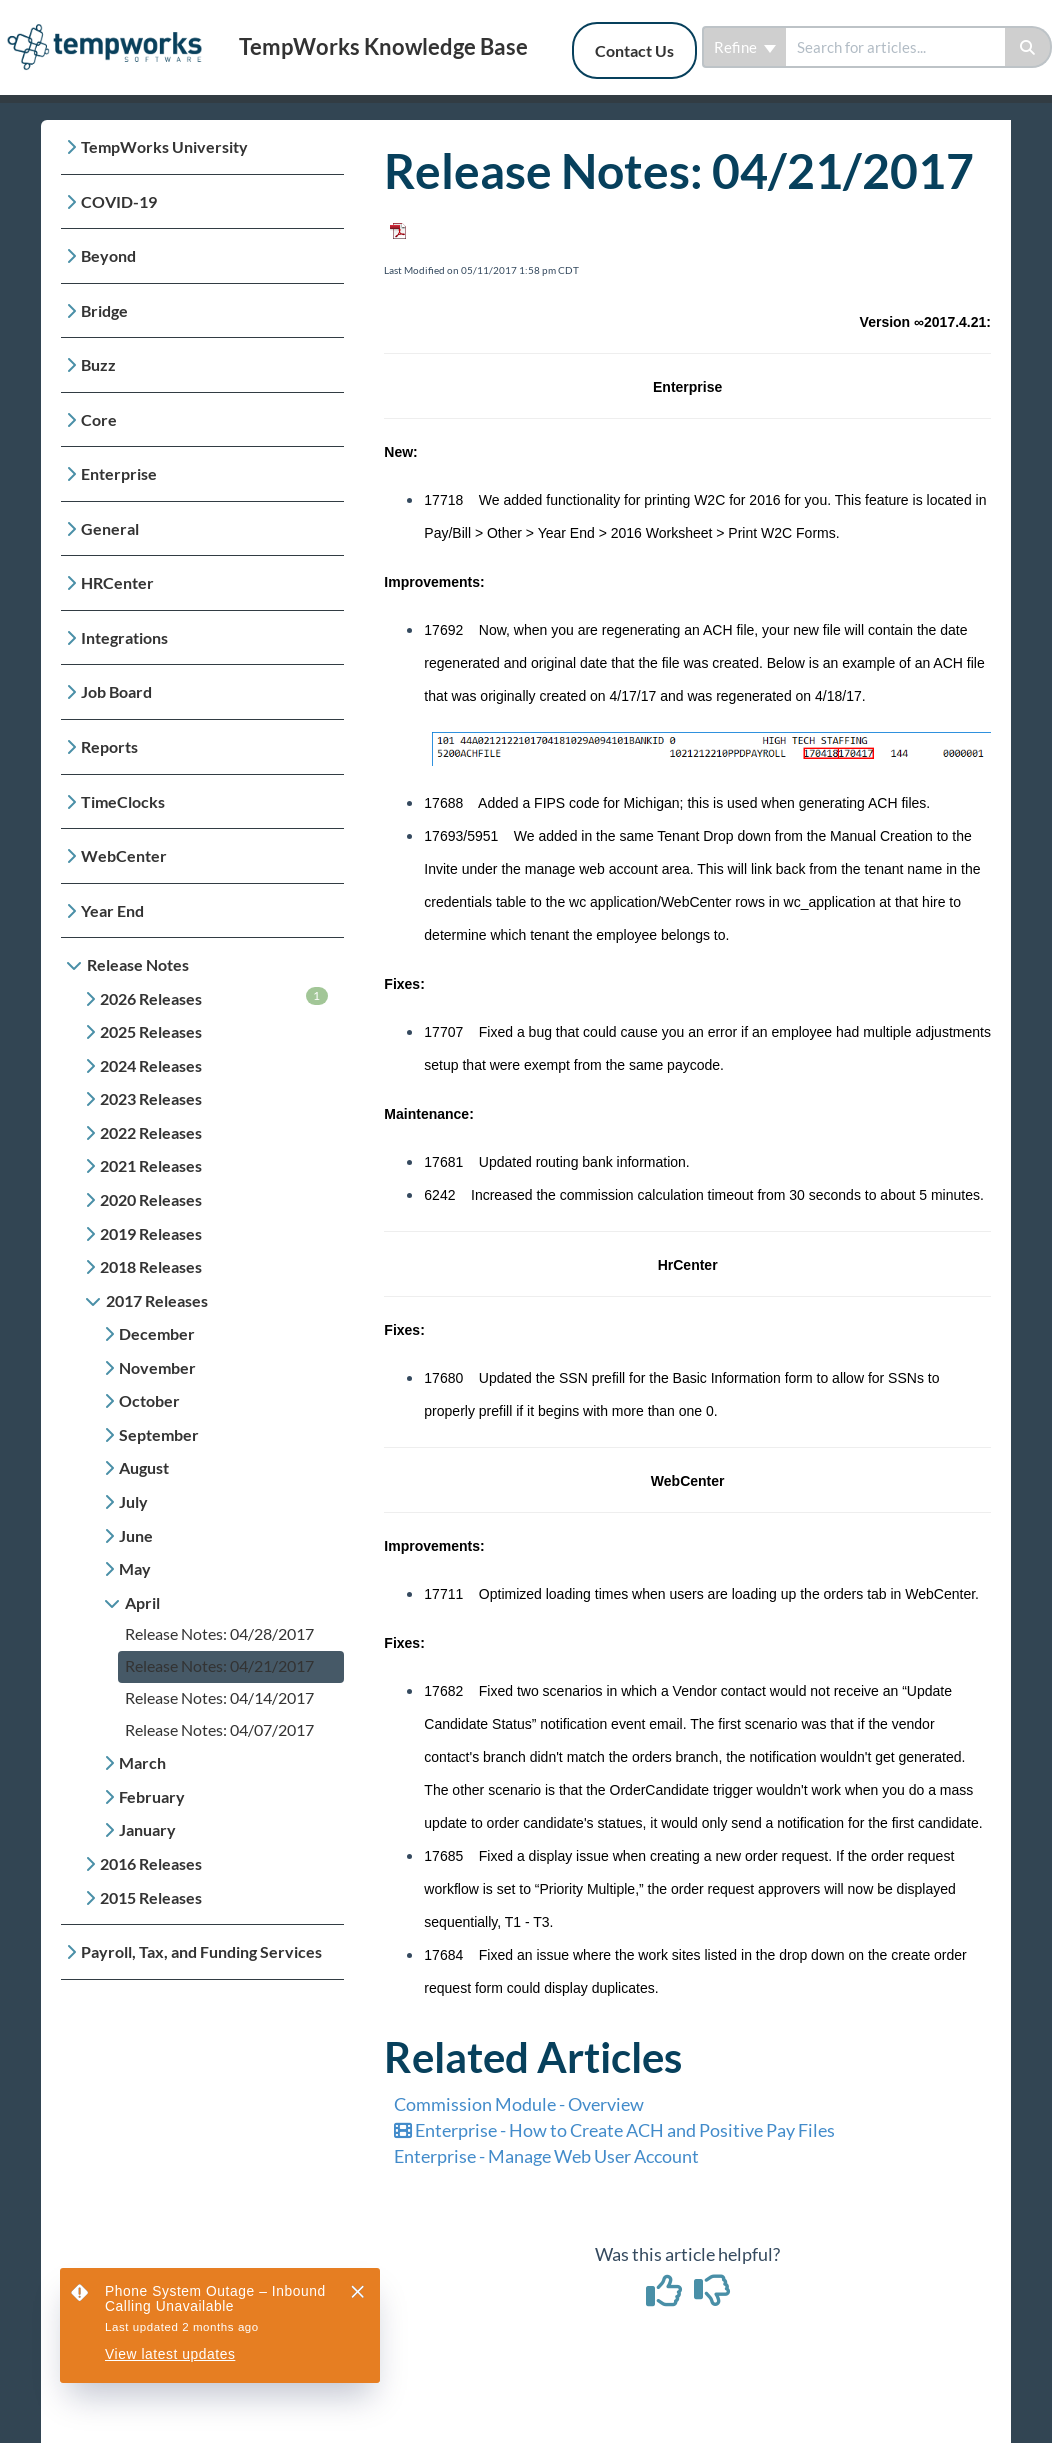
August (144, 1467)
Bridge (104, 310)
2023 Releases (151, 1098)
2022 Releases (151, 1132)
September (159, 1434)
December (157, 1333)
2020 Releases (151, 1199)
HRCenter (117, 582)
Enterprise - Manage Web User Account (546, 2156)
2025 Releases (151, 1031)
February (152, 1796)
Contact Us (634, 50)
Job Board (116, 691)
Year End (112, 910)
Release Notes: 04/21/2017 (219, 1665)
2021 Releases (151, 1165)
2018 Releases (151, 1266)
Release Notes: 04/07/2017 (219, 1729)
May (135, 1568)
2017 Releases (157, 1300)
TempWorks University (164, 146)
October (149, 1400)
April (142, 1602)
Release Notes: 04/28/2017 (219, 1633)
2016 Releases (151, 1863)
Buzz (98, 364)
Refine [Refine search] (745, 47)
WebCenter (124, 855)
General (110, 528)
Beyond (108, 255)
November (157, 1367)
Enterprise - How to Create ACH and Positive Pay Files (614, 2130)
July (133, 1501)
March (142, 1762)
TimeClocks (123, 801)
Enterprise (119, 473)
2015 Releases (151, 1897)
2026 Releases (214, 997)
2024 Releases (151, 1065)
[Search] (1028, 47)
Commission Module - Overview (519, 2104)
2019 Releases (151, 1233)
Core (99, 419)
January (147, 1829)
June (136, 1535)
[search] (895, 47)
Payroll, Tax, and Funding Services (201, 1951)
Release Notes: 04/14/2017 (219, 1697)
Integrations (124, 637)
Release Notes (138, 964)
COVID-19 (119, 201)
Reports (109, 746)
